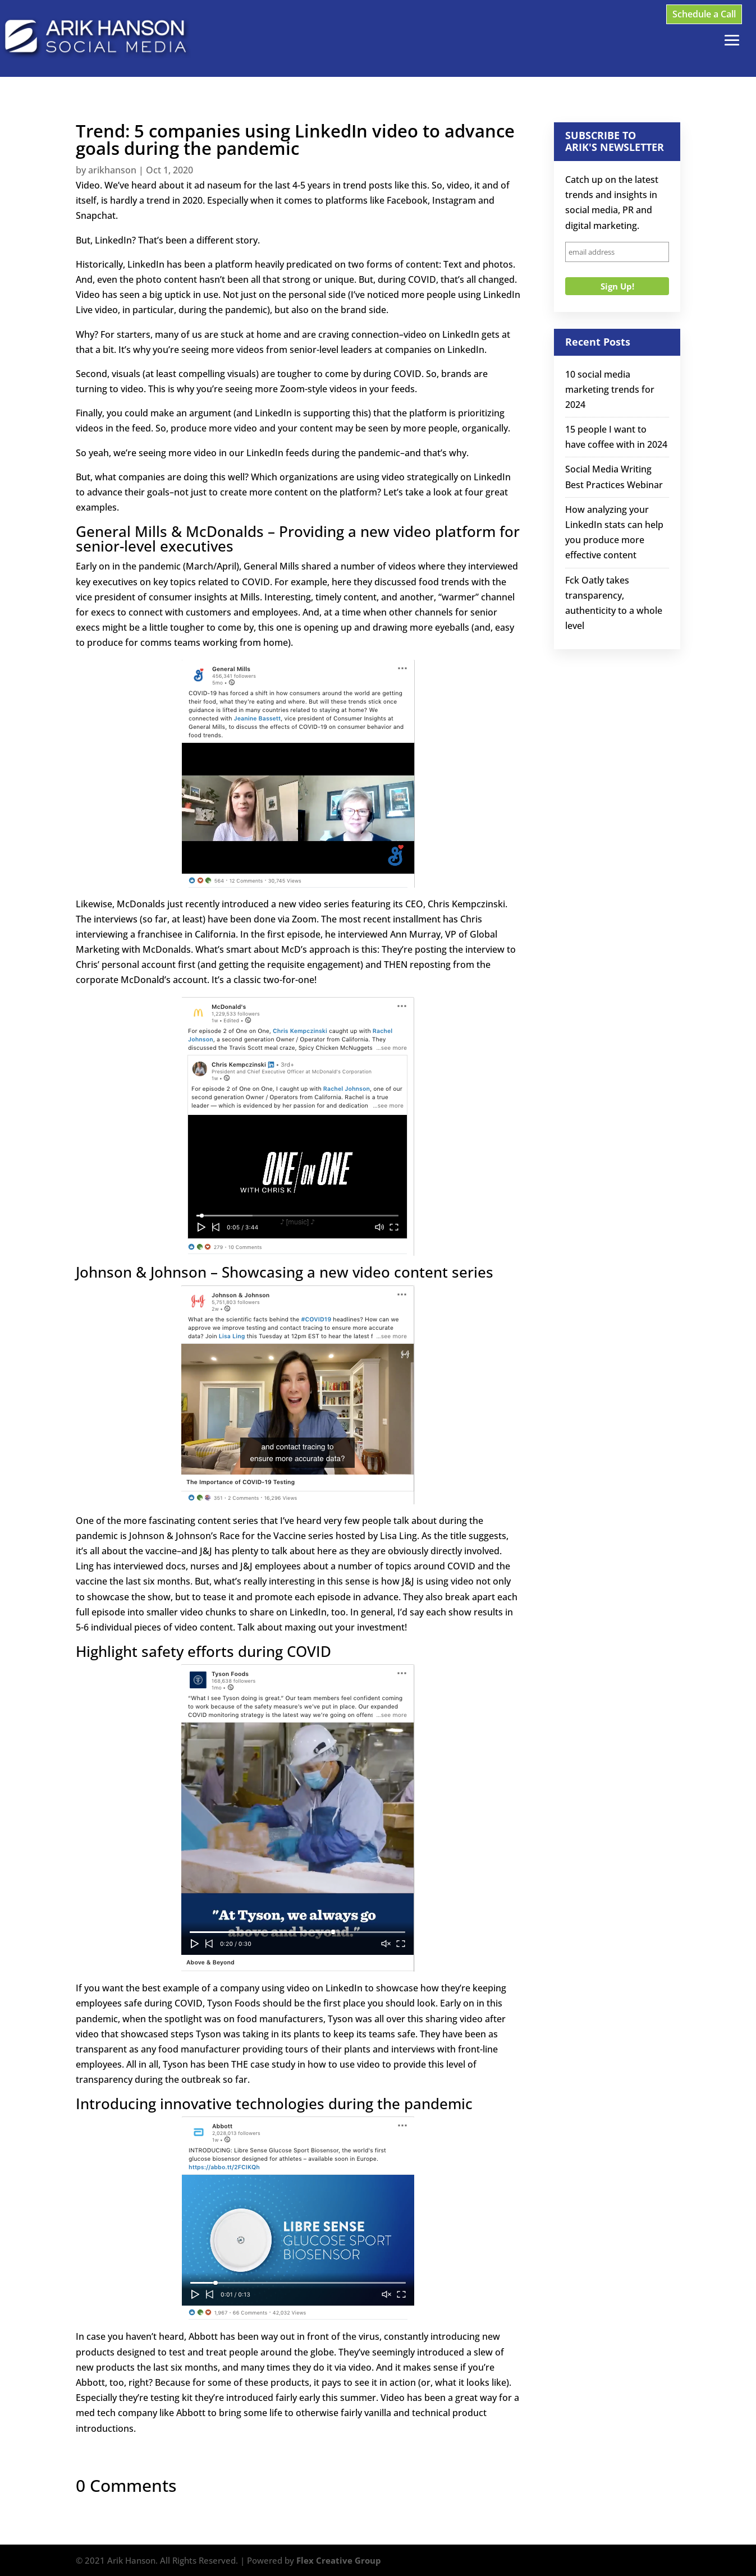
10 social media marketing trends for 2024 (609, 389)
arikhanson (112, 170)
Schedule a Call (704, 14)
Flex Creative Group (338, 2560)
